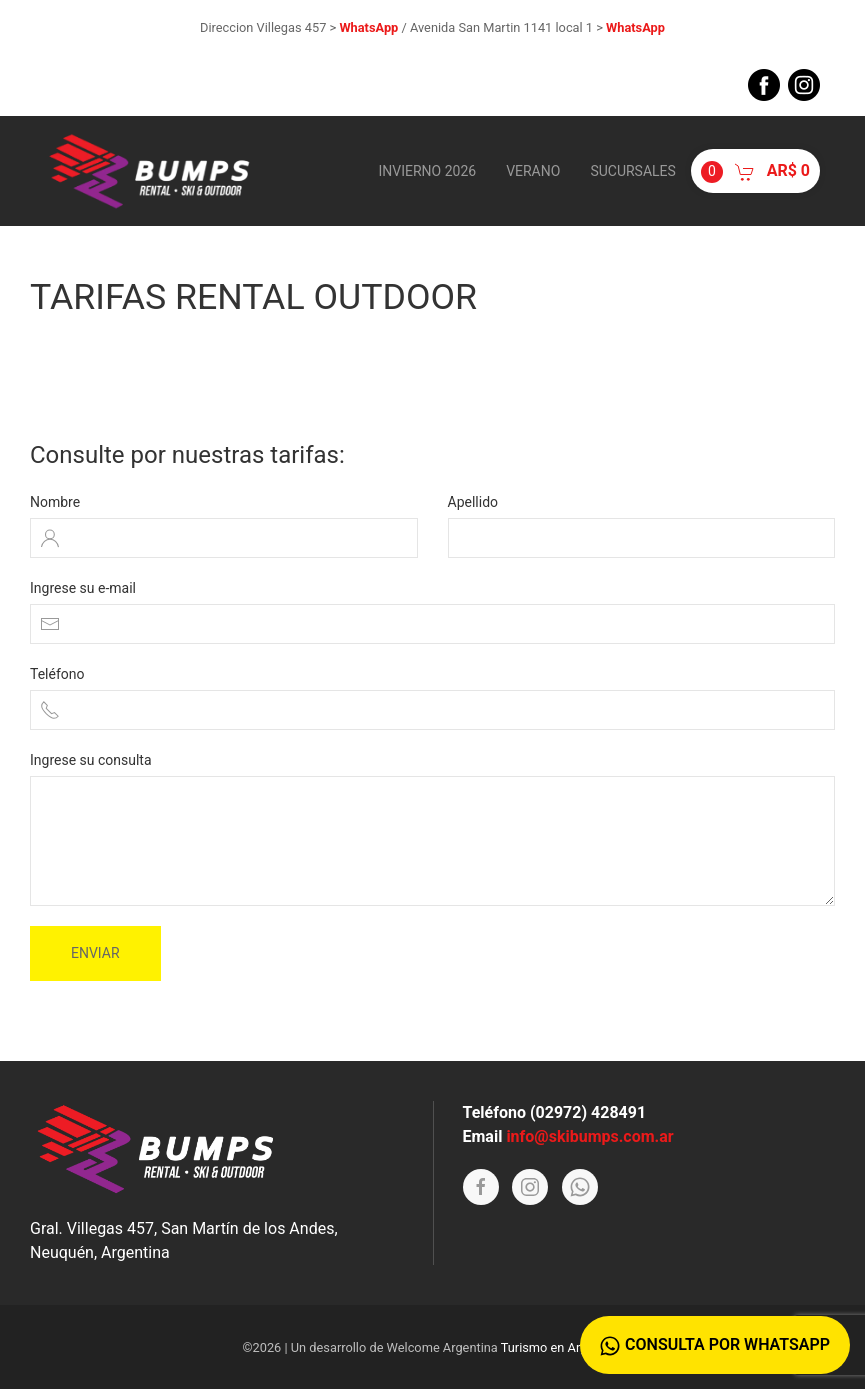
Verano (533, 171)
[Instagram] (530, 1187)
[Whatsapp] (580, 1187)
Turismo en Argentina (562, 1347)
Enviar (95, 953)
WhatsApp (368, 27)
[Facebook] (481, 1187)
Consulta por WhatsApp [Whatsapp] (715, 1345)
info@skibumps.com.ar (589, 1136)
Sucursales (632, 171)
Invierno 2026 (427, 171)
